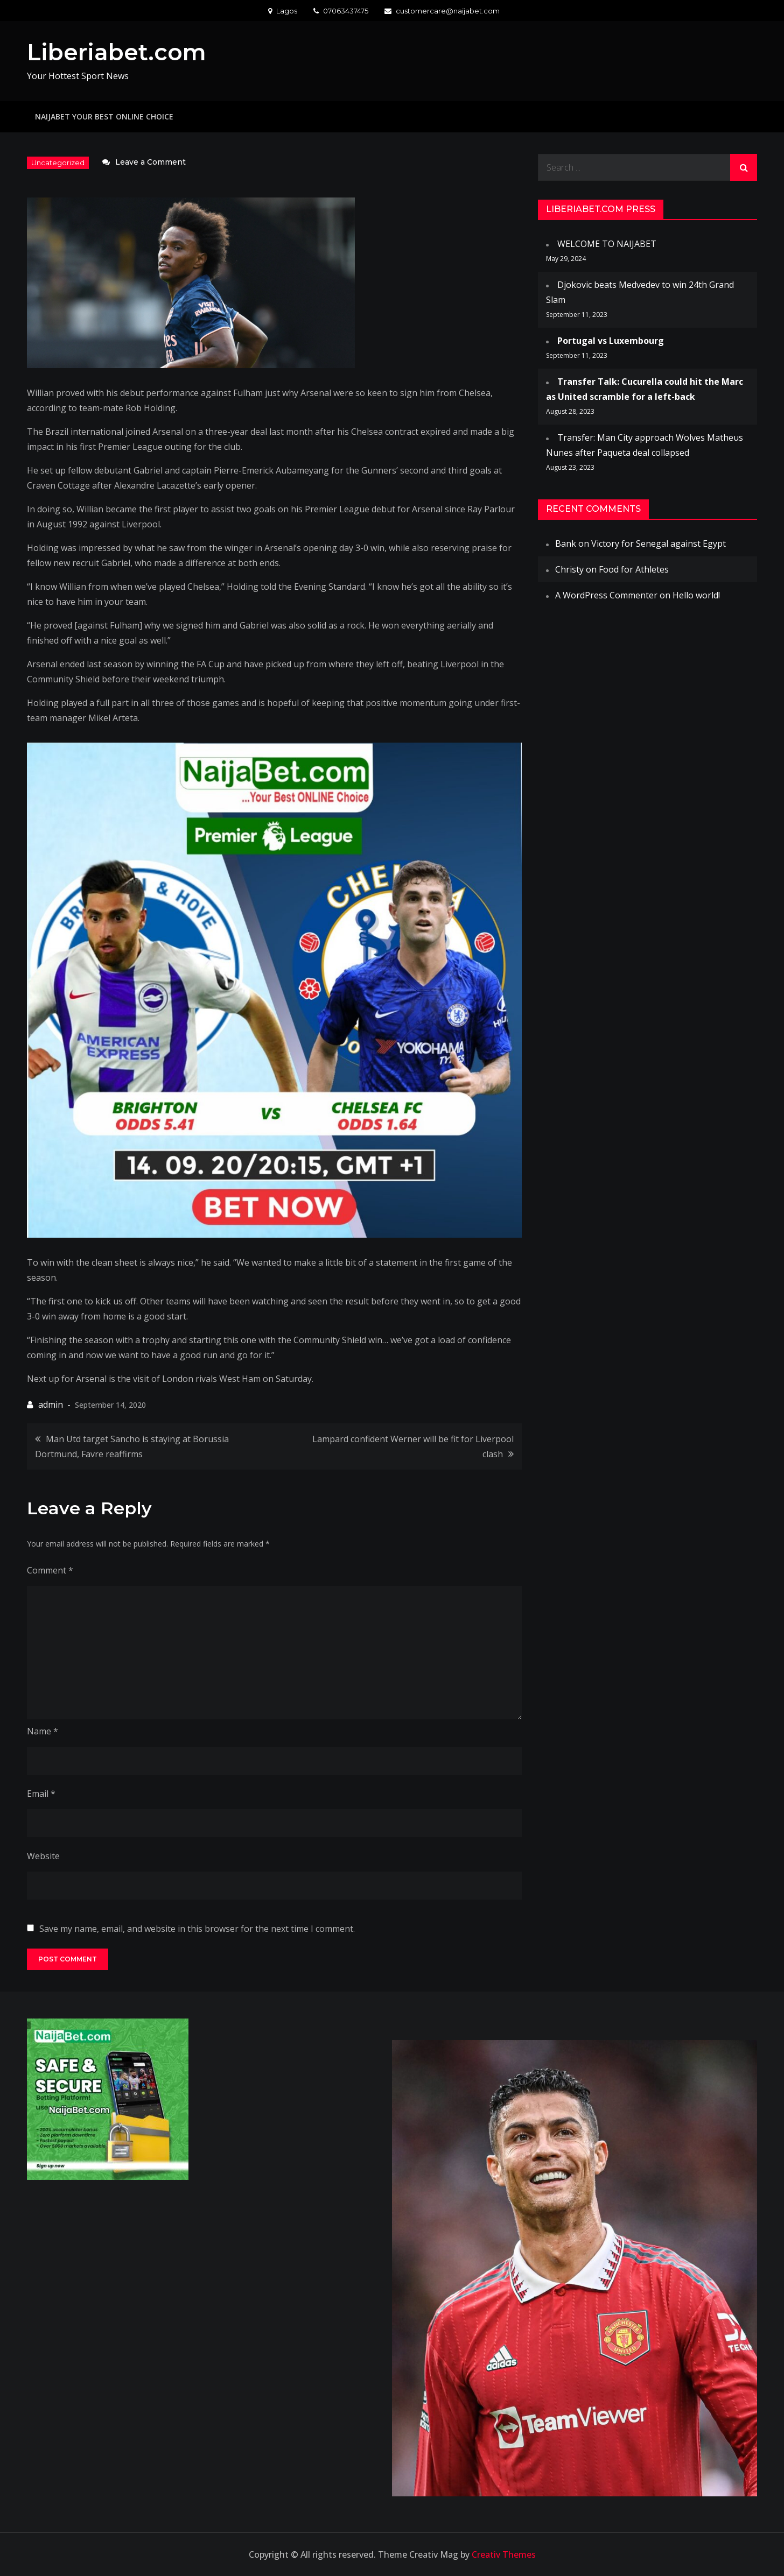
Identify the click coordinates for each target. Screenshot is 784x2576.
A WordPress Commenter (606, 595)
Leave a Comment (150, 162)
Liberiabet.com (116, 52)
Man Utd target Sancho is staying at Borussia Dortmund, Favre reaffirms (132, 1446)
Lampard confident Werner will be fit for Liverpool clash (413, 1446)
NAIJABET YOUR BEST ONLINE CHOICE (104, 116)
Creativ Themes (504, 2554)
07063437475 (340, 10)
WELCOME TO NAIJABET (606, 244)
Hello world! (696, 595)
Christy (569, 569)
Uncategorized (58, 162)
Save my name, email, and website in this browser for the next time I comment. (197, 1928)
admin (50, 1404)
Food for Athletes (634, 569)
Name (42, 1731)
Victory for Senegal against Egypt (658, 543)
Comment (50, 1570)
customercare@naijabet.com (442, 10)
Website (43, 1856)
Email (41, 1793)
